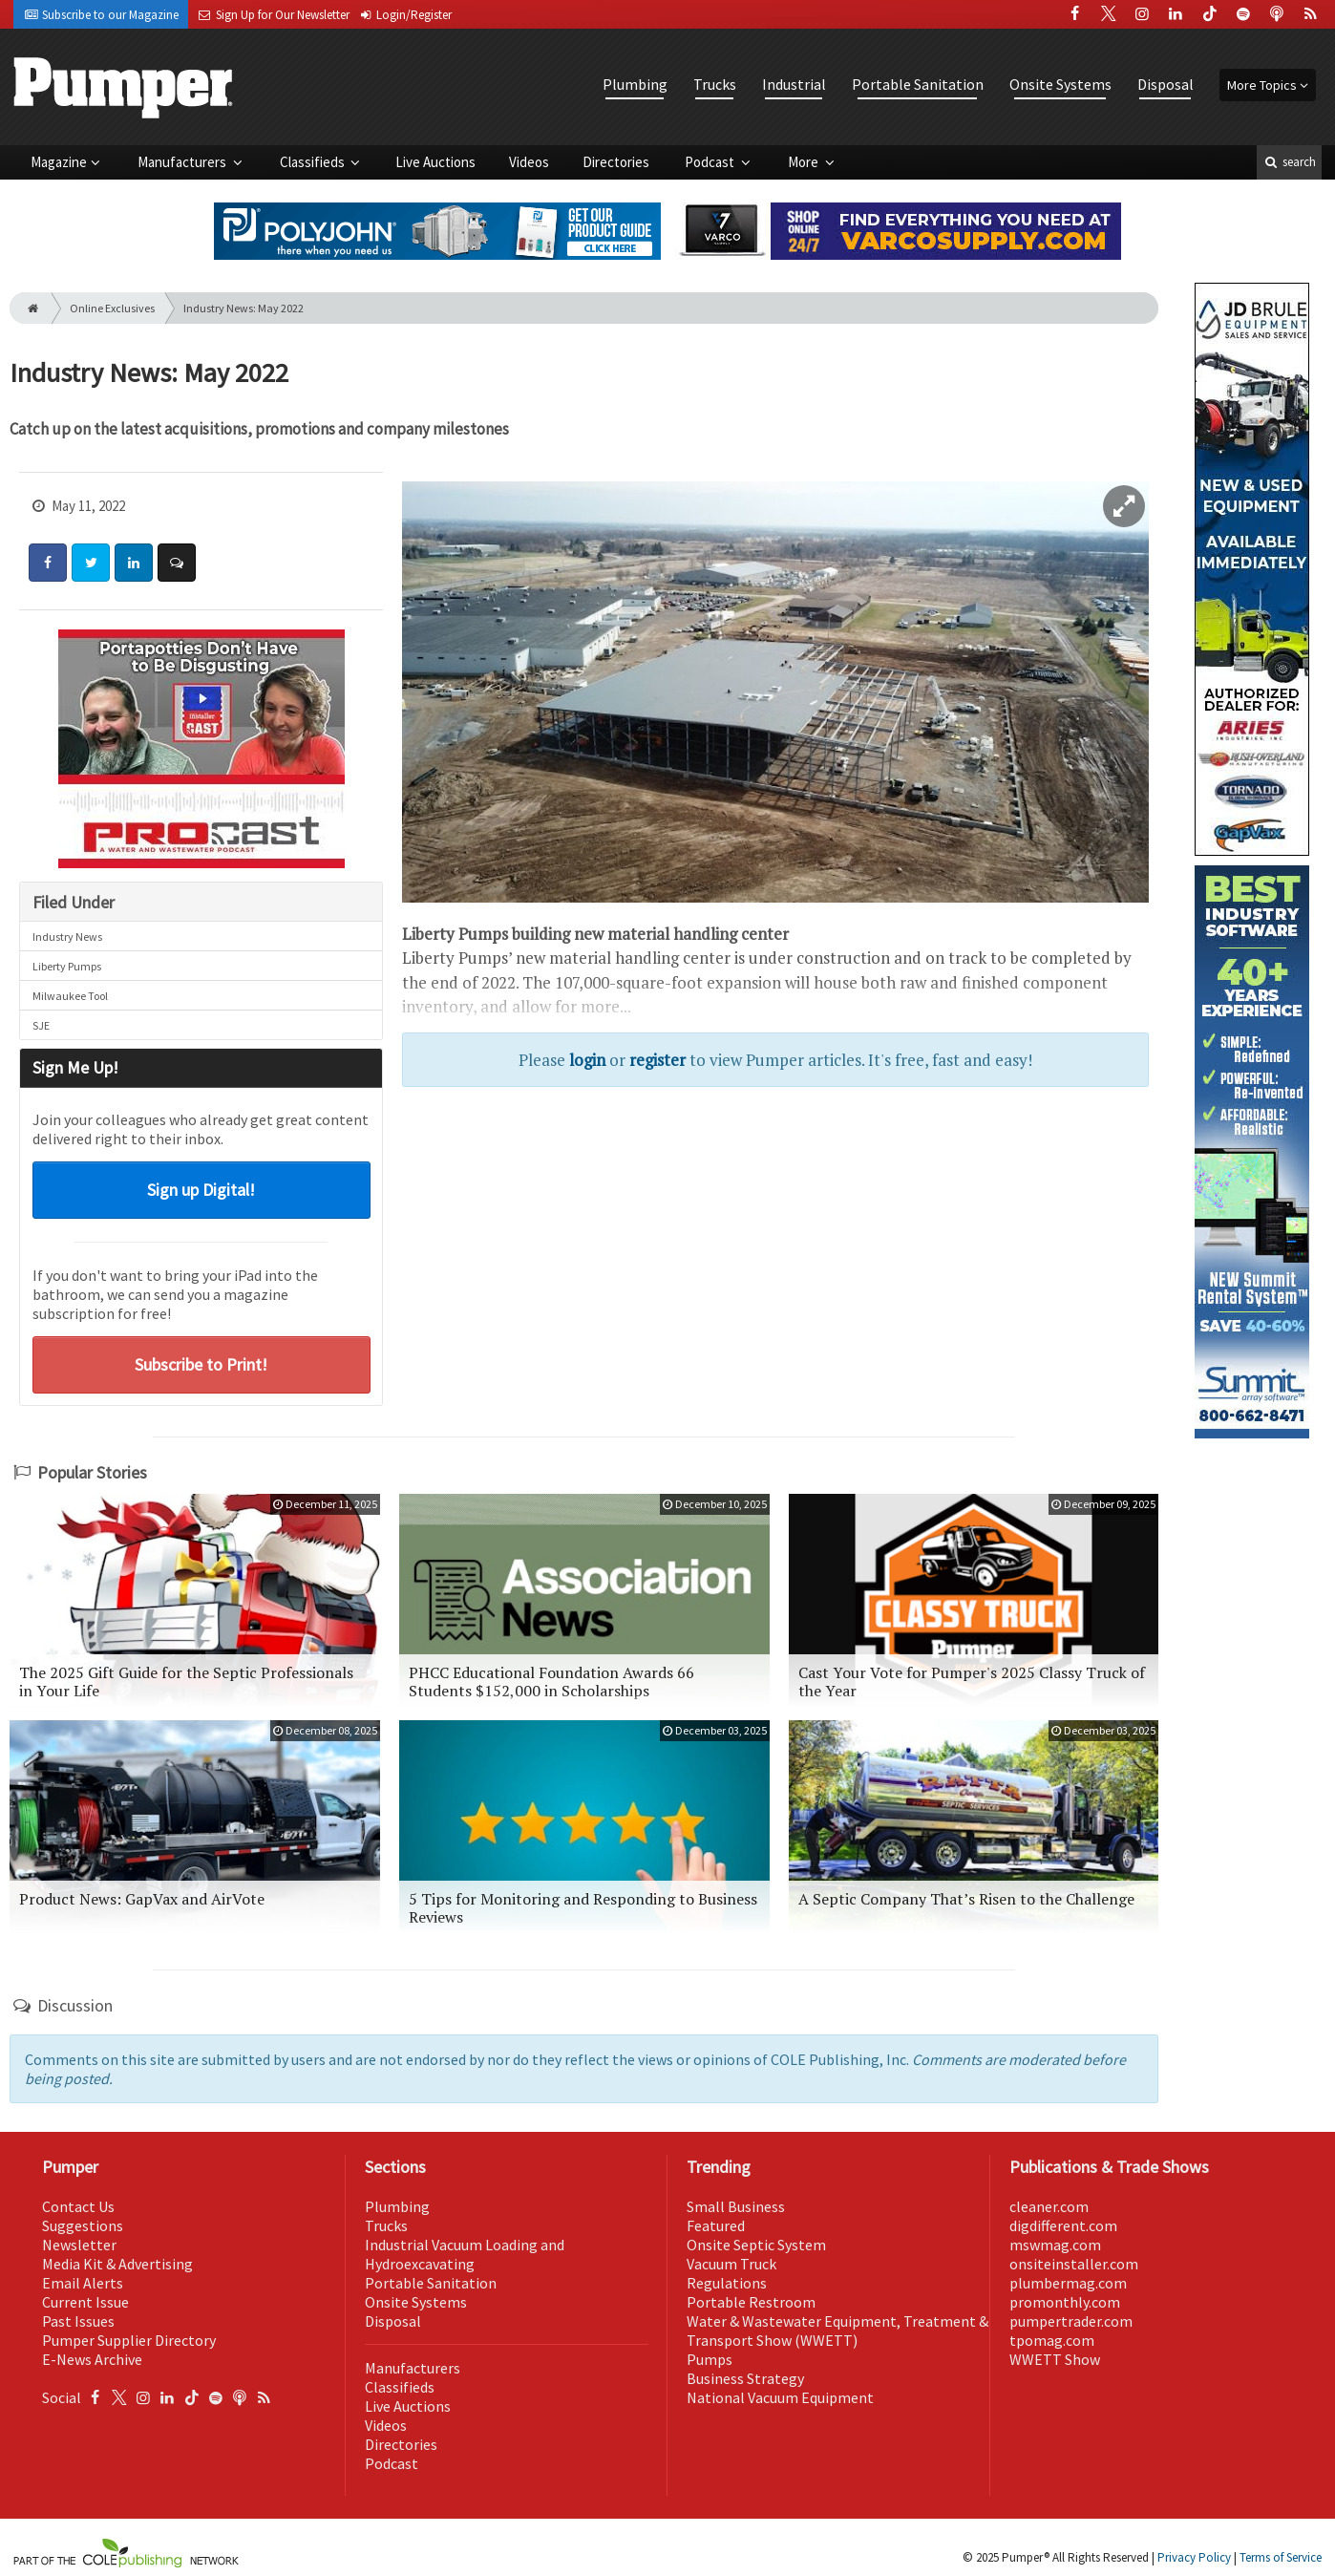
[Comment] (177, 562)
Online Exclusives (112, 308)
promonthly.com (1064, 2301)
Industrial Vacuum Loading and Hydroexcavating (464, 2254)
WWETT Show (1054, 2359)
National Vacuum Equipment (780, 2397)
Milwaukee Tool (70, 996)
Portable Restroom (751, 2301)
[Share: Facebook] (48, 562)
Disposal (1165, 84)
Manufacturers (183, 162)
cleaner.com (1049, 2206)
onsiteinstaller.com (1073, 2263)
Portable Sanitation (918, 84)
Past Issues (78, 2321)
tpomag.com (1051, 2340)
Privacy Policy (1194, 2557)
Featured (716, 2225)
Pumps (709, 2359)
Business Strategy (745, 2378)
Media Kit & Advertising (117, 2263)
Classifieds (314, 162)
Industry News (67, 936)
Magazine (59, 162)
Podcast (711, 162)
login (587, 1060)
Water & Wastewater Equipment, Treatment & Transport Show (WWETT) (837, 2330)
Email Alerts (82, 2282)
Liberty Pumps (66, 966)
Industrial (794, 84)
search (1289, 162)
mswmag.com (1055, 2244)
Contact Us (78, 2206)
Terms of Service (1281, 2557)
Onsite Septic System (756, 2244)
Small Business (736, 2206)
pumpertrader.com (1071, 2321)
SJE (41, 1025)
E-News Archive (92, 2359)
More (804, 162)
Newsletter (79, 2244)
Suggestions (82, 2225)
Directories (616, 162)
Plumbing (635, 84)
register (657, 1060)
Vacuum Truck (731, 2263)
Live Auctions (435, 162)
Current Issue (85, 2301)
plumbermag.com (1068, 2282)
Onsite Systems (1060, 84)
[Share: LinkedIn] (134, 562)
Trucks (714, 84)
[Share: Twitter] (91, 562)
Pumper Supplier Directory (129, 2340)
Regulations (727, 2282)
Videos (529, 162)
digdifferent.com (1063, 2225)
